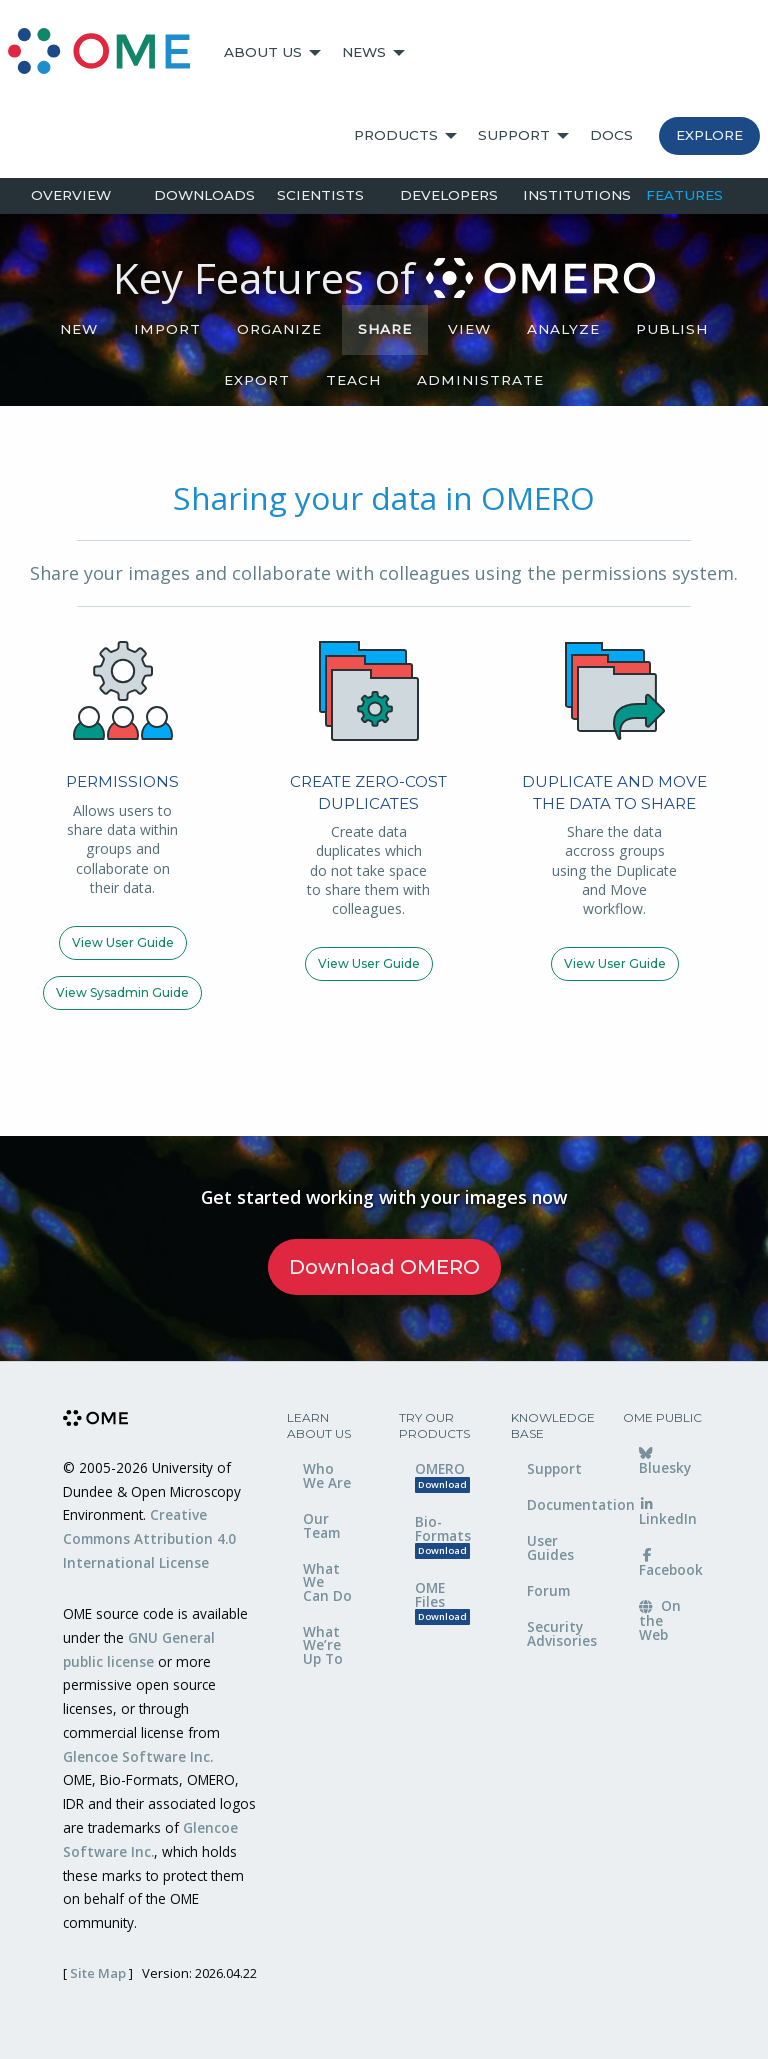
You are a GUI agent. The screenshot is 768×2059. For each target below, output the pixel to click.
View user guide (123, 942)
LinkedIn (668, 1513)
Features (684, 195)
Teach (353, 380)
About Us (263, 52)
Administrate (480, 380)
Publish (672, 329)
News (364, 52)
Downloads (204, 195)
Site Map (98, 1973)
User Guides (550, 1547)
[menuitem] (108, 53)
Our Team (321, 1525)
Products (396, 135)
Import (167, 329)
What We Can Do (327, 1582)
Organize (279, 329)
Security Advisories (560, 1633)
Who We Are (327, 1475)
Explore (709, 135)
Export (257, 380)
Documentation (560, 1504)
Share (385, 329)
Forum (548, 1590)
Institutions (576, 195)
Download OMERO (384, 1267)
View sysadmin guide (122, 992)
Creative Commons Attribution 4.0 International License (149, 1538)
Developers (449, 195)
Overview (71, 195)
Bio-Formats (443, 1535)
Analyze (563, 329)
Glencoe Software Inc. (138, 1756)
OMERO (442, 1475)
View (469, 329)
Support (514, 135)
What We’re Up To (323, 1645)
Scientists (320, 195)
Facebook (671, 1564)
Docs (611, 135)
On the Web (660, 1620)
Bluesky (665, 1462)
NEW (79, 329)
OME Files (442, 1601)
